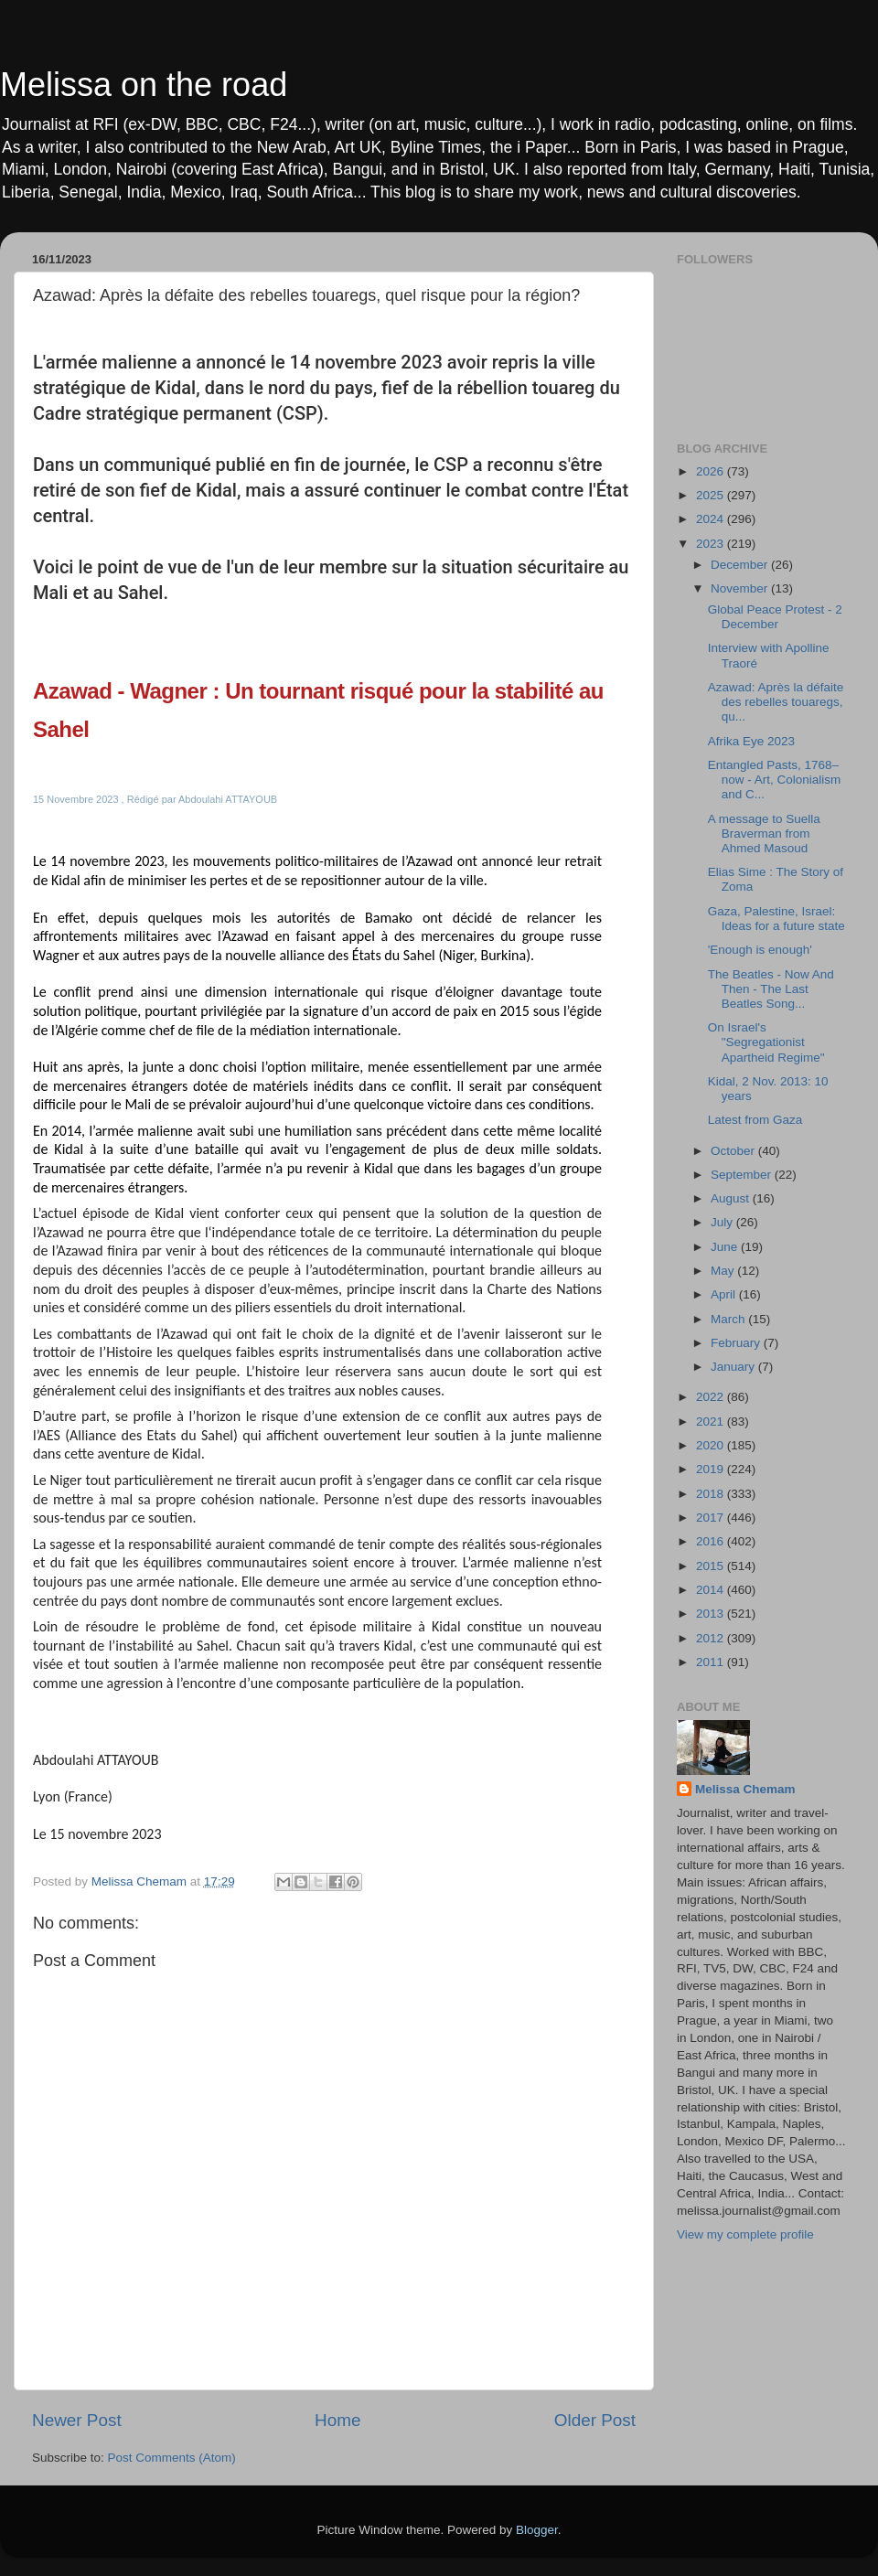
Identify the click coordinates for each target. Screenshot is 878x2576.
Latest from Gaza (755, 1120)
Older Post (595, 2420)
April (725, 1294)
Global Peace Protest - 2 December (775, 617)
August (732, 1198)
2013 (711, 1613)
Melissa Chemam (745, 1789)
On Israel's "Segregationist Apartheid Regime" (766, 1042)
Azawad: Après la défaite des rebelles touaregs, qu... (776, 701)
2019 (711, 1469)
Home (337, 2420)
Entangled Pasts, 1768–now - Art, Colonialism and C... (774, 779)
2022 (711, 1397)
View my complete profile (745, 2234)
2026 (711, 471)
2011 (711, 1662)
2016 (711, 1541)
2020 (711, 1445)
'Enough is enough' (760, 950)
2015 (711, 1566)
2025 (711, 495)
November (741, 588)
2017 (711, 1517)
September (743, 1174)
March (729, 1319)
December (741, 565)
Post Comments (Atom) (172, 2457)
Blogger (537, 2530)
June (726, 1247)
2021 (711, 1421)
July (723, 1222)
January (734, 1367)
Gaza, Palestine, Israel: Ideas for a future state (776, 918)
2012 (711, 1638)
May (724, 1270)
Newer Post (77, 2420)
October (734, 1151)
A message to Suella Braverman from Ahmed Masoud (764, 833)
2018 (711, 1494)
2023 (711, 543)
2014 (711, 1590)
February (737, 1343)
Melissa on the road (143, 84)
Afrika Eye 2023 (751, 741)
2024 (711, 519)
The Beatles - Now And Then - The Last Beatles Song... (771, 988)
